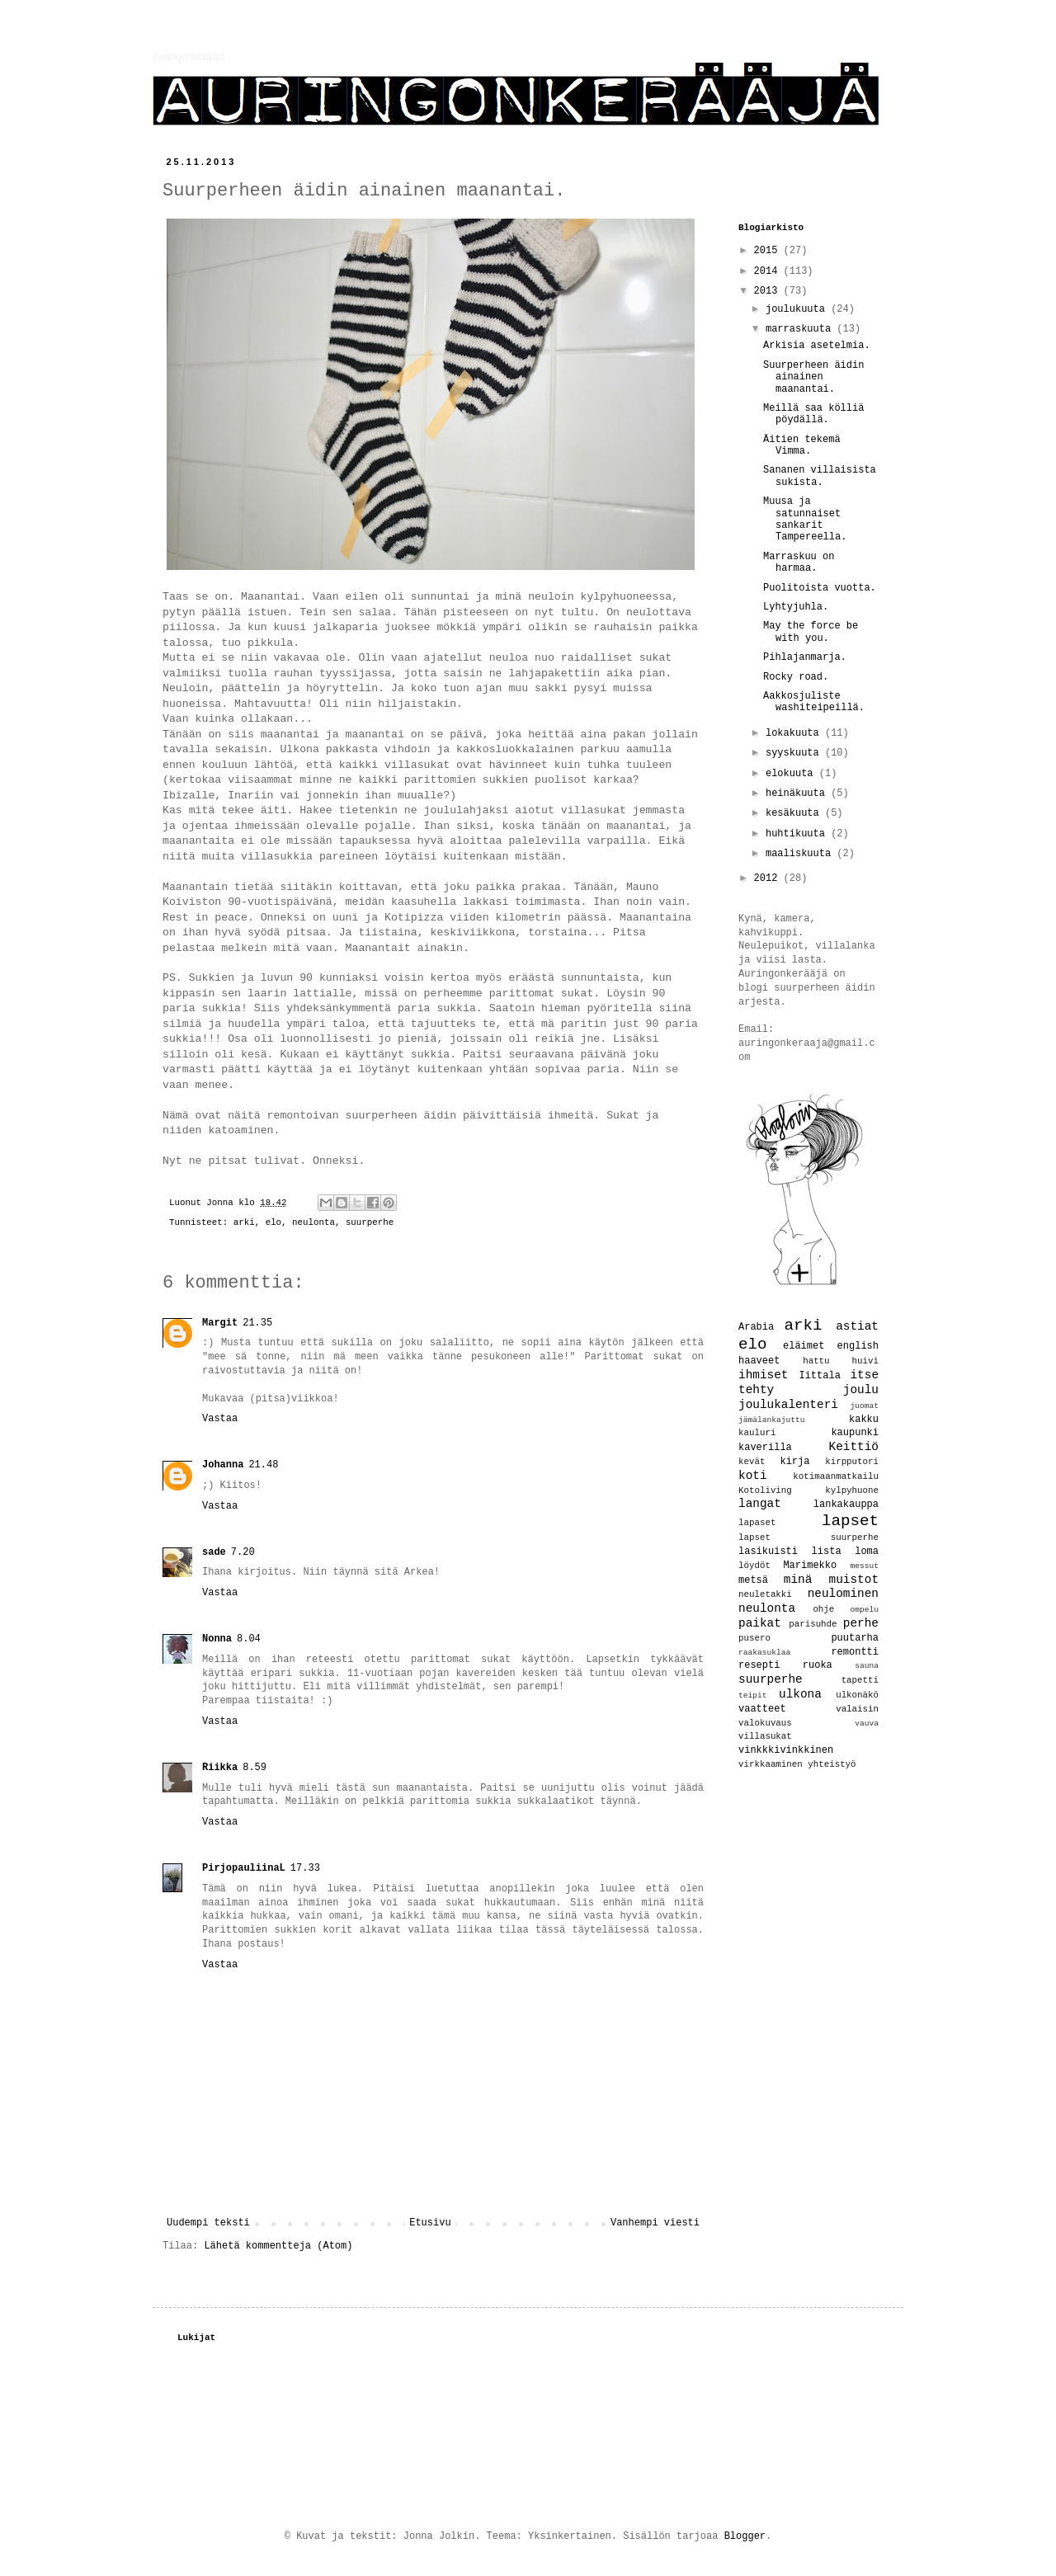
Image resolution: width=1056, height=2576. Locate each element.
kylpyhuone (852, 1490)
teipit (752, 1695)
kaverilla (765, 1447)
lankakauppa (846, 1504)
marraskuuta (801, 329)
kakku (864, 1419)
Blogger (745, 2536)
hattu (816, 1361)
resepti (759, 1665)
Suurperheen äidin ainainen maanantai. (813, 377)
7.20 (243, 1552)
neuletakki (765, 1594)
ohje (823, 1609)
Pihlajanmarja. (804, 657)
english (858, 1346)
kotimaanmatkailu (836, 1476)
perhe (861, 1623)
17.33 (305, 1868)
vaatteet (762, 1709)
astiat (857, 1326)
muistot (854, 1579)
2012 (769, 878)
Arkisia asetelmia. (816, 345)
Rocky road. (795, 677)
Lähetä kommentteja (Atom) (278, 2246)
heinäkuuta (798, 793)
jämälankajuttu (771, 1420)
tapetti (860, 1680)
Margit (220, 1323)
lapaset (757, 1523)
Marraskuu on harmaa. (798, 562)
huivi (865, 1361)
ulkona (800, 1694)
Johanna (222, 1465)
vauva (867, 1723)
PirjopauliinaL (243, 1868)
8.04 (249, 1639)
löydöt (754, 1566)
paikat (759, 1623)
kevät (751, 1462)
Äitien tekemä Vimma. (802, 445)
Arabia (756, 1327)
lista (827, 1551)
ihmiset (763, 1375)
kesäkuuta (795, 813)
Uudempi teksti (208, 2223)
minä (798, 1579)
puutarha (855, 1638)
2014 (769, 271)
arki (244, 1222)
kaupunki (855, 1433)
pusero (754, 1638)
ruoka (817, 1665)
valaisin (857, 1709)
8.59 (254, 1767)
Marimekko (810, 1565)
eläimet (803, 1346)
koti (752, 1475)
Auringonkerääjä (188, 57)
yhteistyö (832, 1764)
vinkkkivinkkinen (785, 1750)
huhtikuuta (798, 834)
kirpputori (852, 1462)
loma (867, 1551)
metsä (753, 1580)
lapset (850, 1521)
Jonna (222, 1203)
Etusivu (429, 2223)
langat (759, 1503)
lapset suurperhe (808, 1537)
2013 (769, 291)
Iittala (819, 1376)
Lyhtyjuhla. (795, 607)
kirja (794, 1461)
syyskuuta (795, 753)
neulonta (313, 1222)
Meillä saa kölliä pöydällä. (813, 414)
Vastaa (220, 1419)
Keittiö (854, 1446)
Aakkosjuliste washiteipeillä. (814, 701)
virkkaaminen (770, 1764)
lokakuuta (795, 733)
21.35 (257, 1323)
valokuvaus (765, 1723)
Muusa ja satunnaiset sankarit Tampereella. (804, 519)
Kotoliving (765, 1490)
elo (273, 1222)
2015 (769, 251)
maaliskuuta (801, 853)
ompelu (864, 1609)
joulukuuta (798, 309)
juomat (864, 1405)
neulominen (843, 1593)
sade (214, 1552)
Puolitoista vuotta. (819, 588)
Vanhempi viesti (655, 2223)
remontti (855, 1652)
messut (864, 1566)
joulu (861, 1389)
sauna (867, 1665)
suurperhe (370, 1222)
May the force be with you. (810, 631)
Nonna (217, 1639)
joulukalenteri (788, 1404)
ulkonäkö (857, 1695)
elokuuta (792, 773)
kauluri (757, 1433)
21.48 (263, 1465)
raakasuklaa (764, 1652)
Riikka (220, 1767)
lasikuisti (768, 1551)
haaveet (759, 1361)
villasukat (765, 1736)
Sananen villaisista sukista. (819, 475)
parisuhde (813, 1624)
